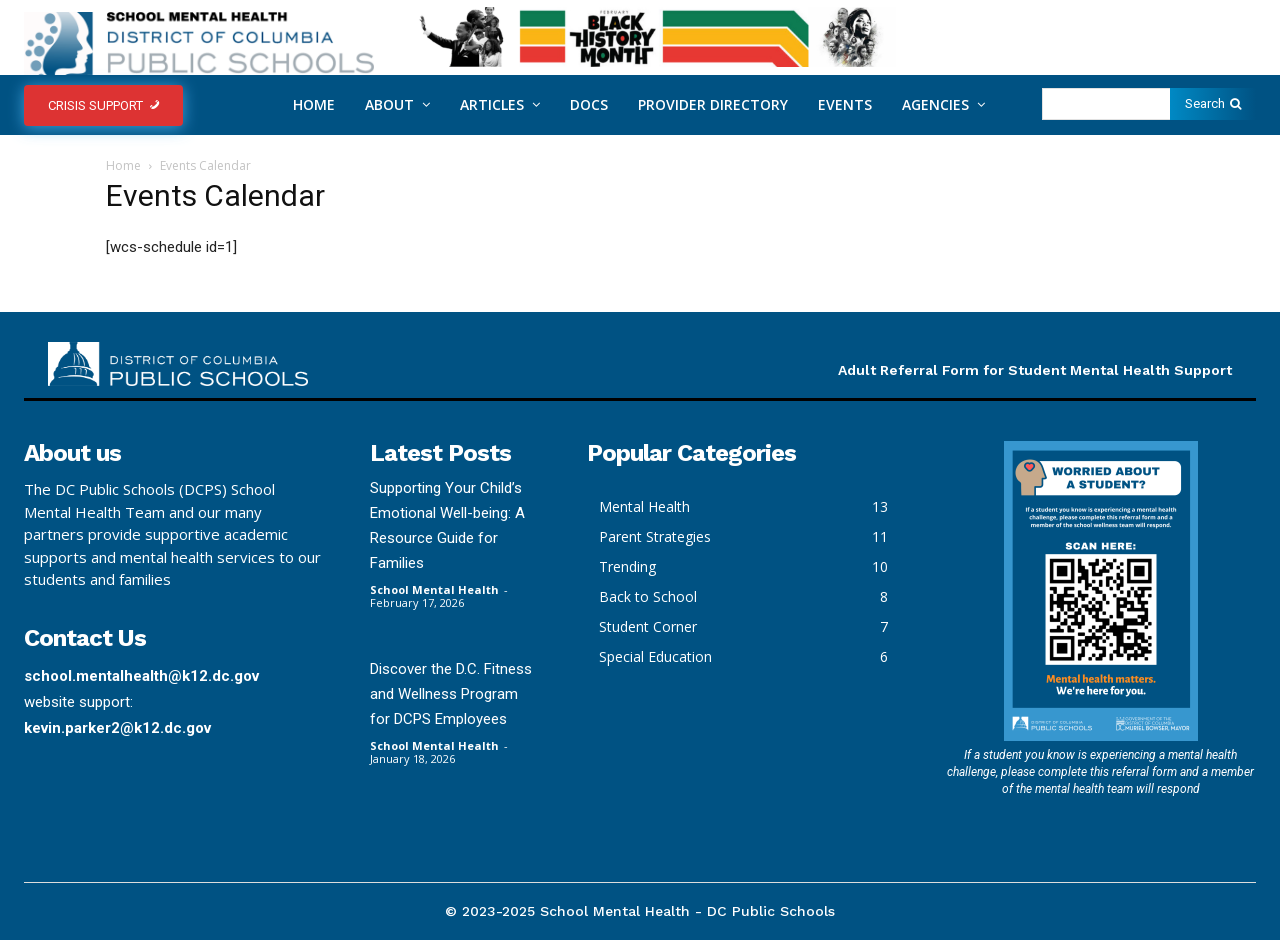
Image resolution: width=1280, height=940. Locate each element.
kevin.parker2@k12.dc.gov (117, 728)
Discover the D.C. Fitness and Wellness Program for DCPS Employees (451, 694)
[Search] (1213, 104)
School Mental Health (434, 589)
